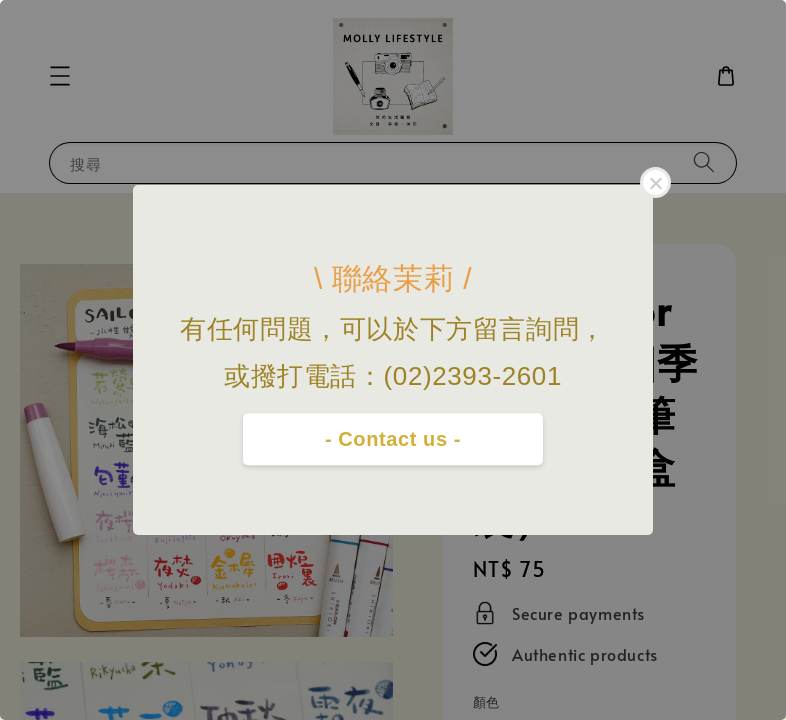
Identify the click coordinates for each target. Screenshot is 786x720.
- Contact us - (393, 439)
